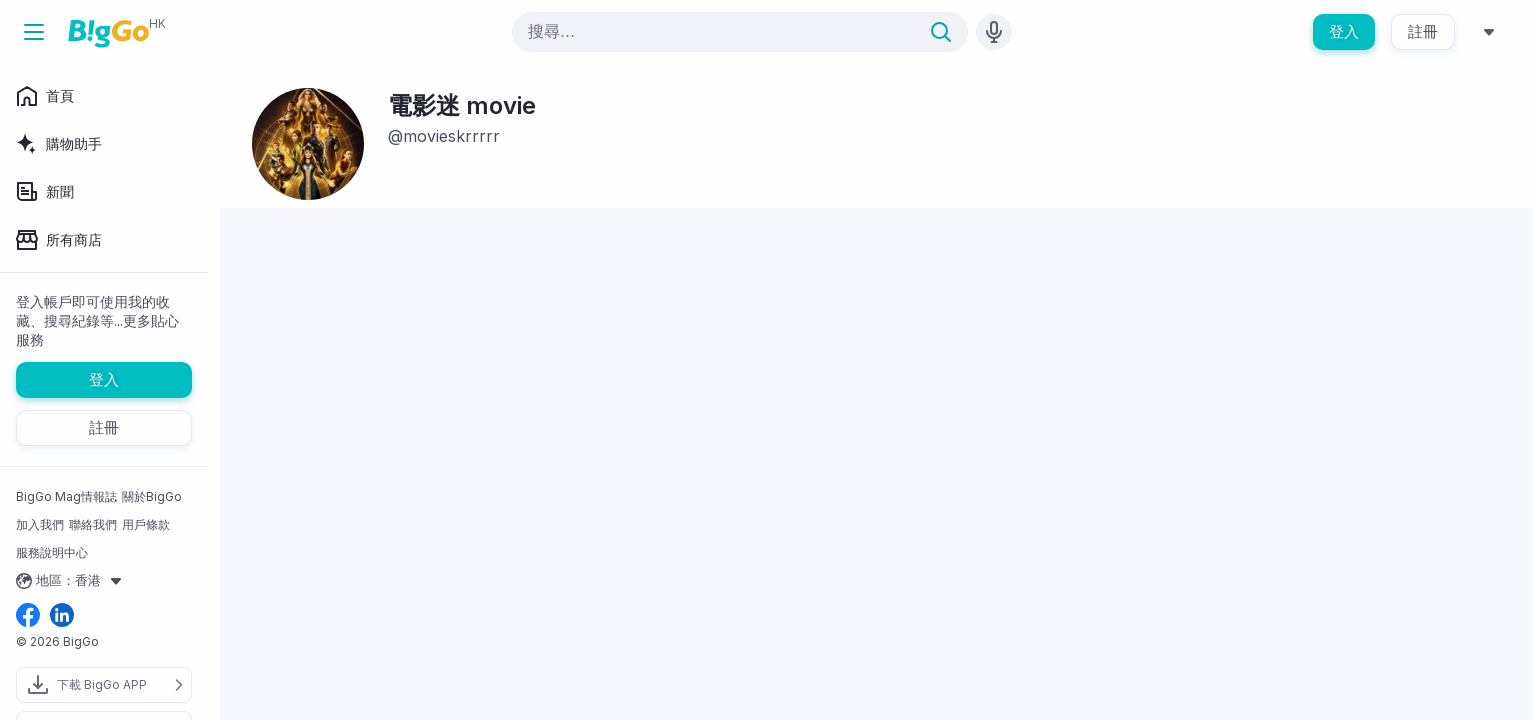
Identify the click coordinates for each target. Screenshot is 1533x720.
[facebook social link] (28, 616)
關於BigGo (152, 496)
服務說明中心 (52, 552)
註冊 (1423, 31)
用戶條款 (146, 524)
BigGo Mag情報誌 (66, 496)
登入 (1344, 31)
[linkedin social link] (62, 616)
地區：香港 (71, 581)
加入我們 (40, 524)
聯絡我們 (93, 524)
